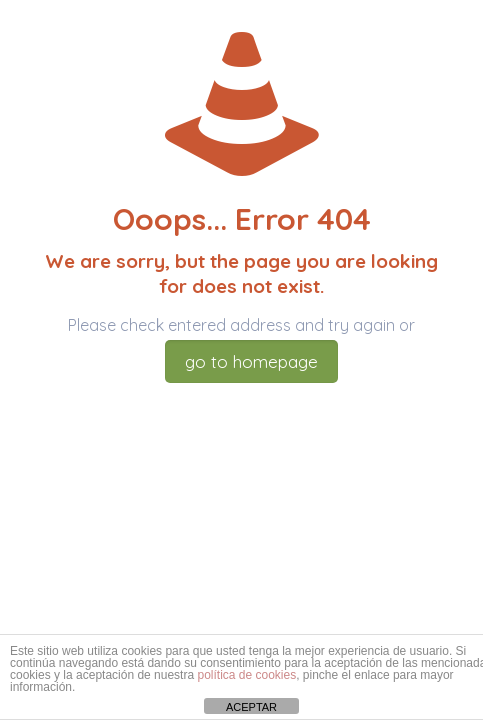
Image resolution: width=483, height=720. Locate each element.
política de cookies (246, 675)
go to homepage (251, 361)
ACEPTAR (251, 707)
